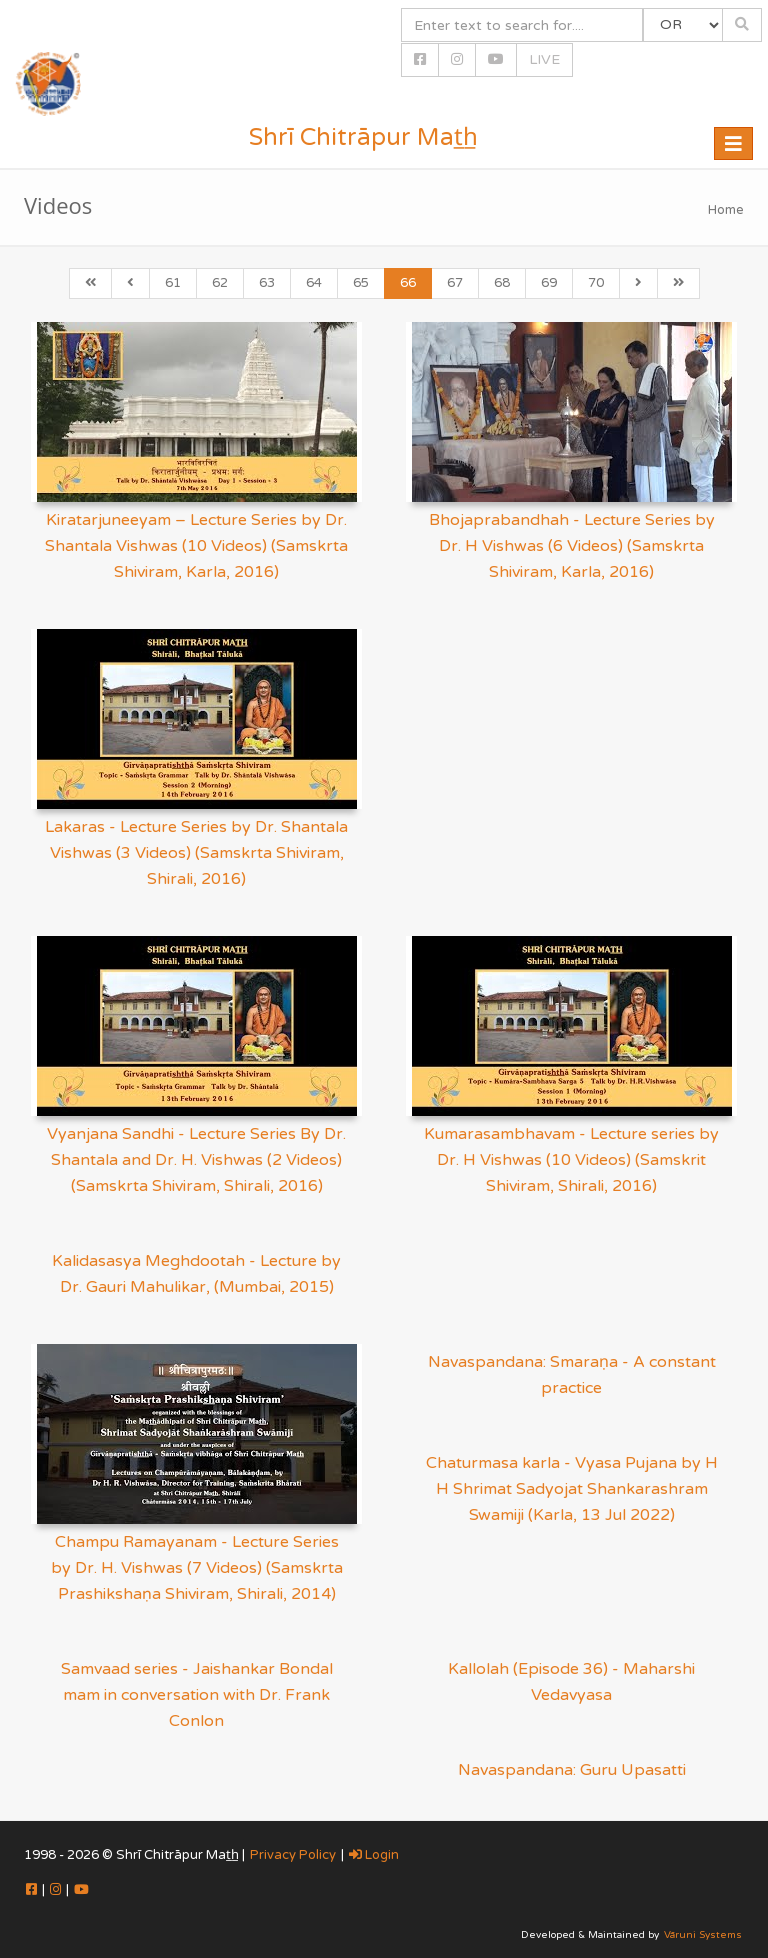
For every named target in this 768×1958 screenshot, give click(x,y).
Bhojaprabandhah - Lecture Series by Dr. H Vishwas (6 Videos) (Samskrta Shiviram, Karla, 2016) (572, 546)
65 (361, 283)
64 (314, 283)
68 (502, 283)
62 (220, 283)
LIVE (544, 59)
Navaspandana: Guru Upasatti (572, 1770)
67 (455, 283)
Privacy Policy (293, 1855)
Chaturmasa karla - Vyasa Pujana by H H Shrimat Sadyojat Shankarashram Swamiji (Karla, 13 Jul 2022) (572, 1489)
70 (596, 283)
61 (173, 283)
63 (267, 283)
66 (408, 283)
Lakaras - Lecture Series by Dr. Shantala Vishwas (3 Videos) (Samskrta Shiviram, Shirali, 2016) (196, 853)
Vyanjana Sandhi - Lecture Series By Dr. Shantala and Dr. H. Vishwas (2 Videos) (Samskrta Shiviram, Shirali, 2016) (196, 1160)
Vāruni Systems (703, 1935)
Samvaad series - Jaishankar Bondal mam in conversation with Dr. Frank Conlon (197, 1695)
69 (549, 283)
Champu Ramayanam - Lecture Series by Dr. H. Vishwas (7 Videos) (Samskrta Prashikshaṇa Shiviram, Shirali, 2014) (197, 1568)
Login (374, 1855)
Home (726, 210)
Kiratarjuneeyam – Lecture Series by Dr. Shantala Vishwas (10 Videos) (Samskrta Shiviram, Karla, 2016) (196, 546)
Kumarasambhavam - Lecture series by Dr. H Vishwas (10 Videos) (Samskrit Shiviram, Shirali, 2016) (571, 1160)
